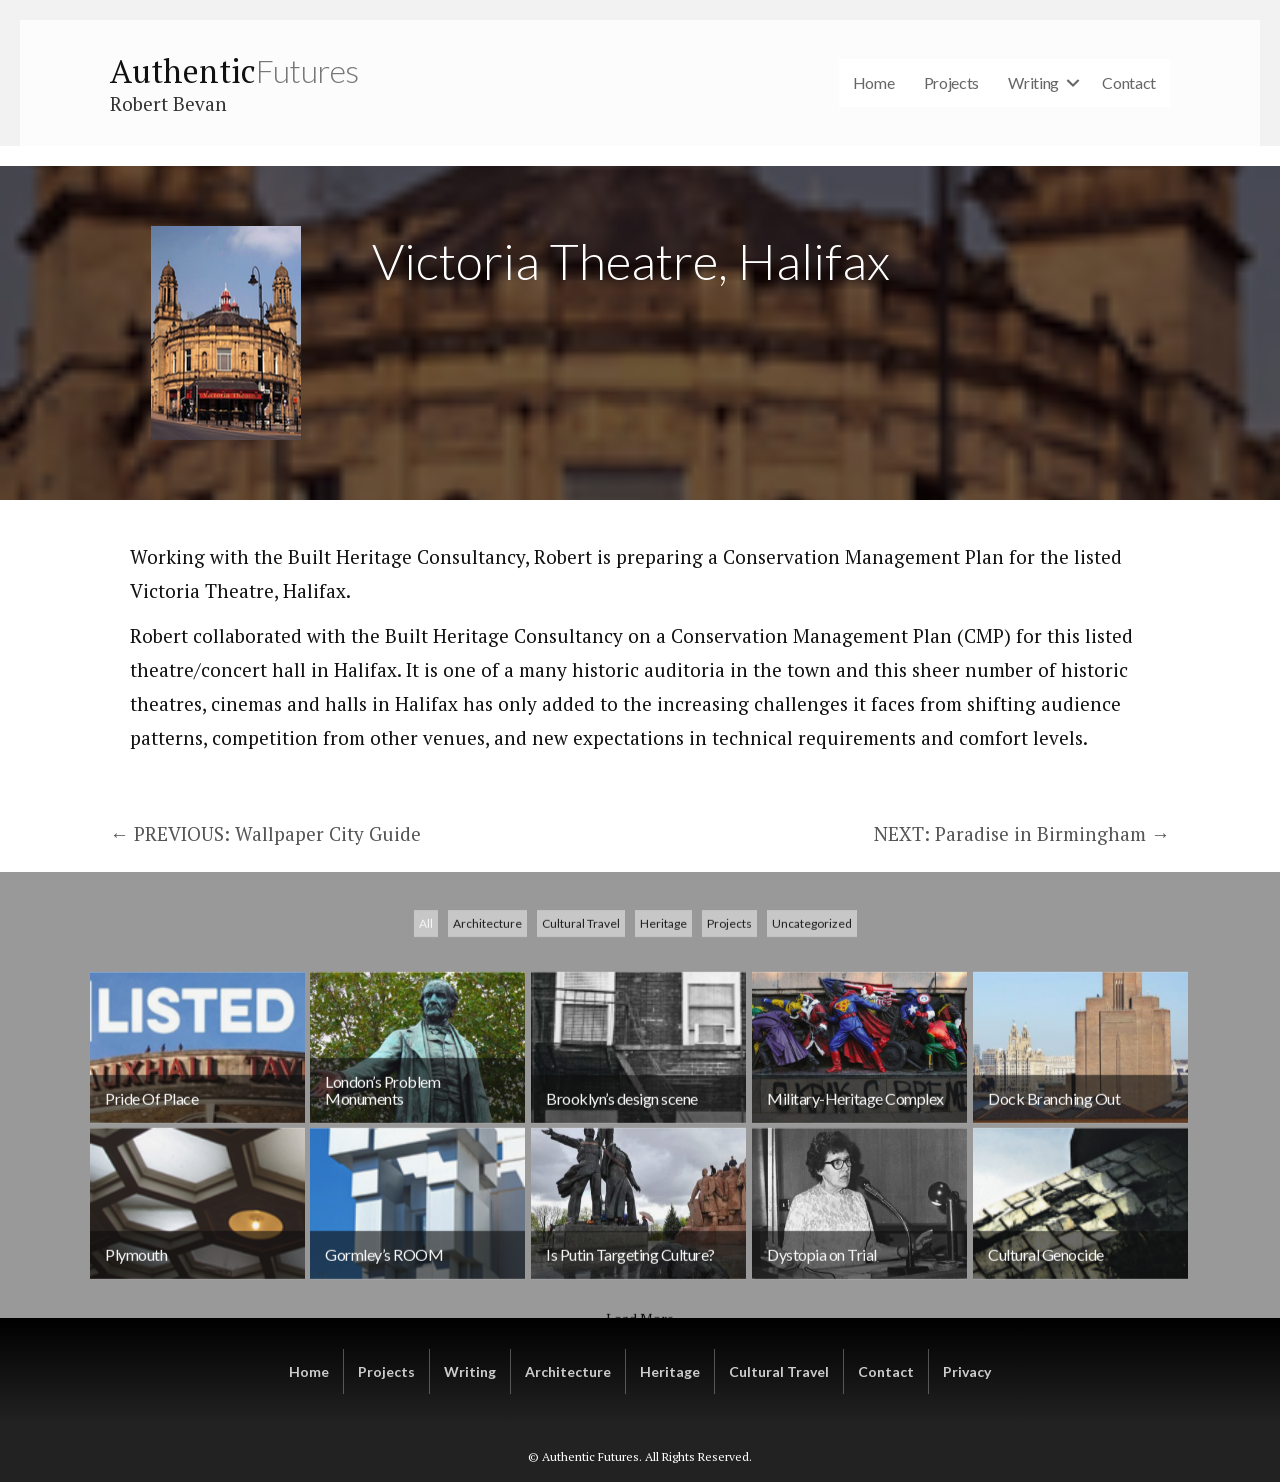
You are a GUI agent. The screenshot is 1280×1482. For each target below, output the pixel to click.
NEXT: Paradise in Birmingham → (1022, 833)
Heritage (663, 1031)
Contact (1129, 82)
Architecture (487, 1031)
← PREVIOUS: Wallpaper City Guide (265, 833)
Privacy (967, 1371)
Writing (1033, 82)
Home (874, 82)
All (426, 1031)
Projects (952, 82)
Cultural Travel (581, 1031)
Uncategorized (812, 1031)
